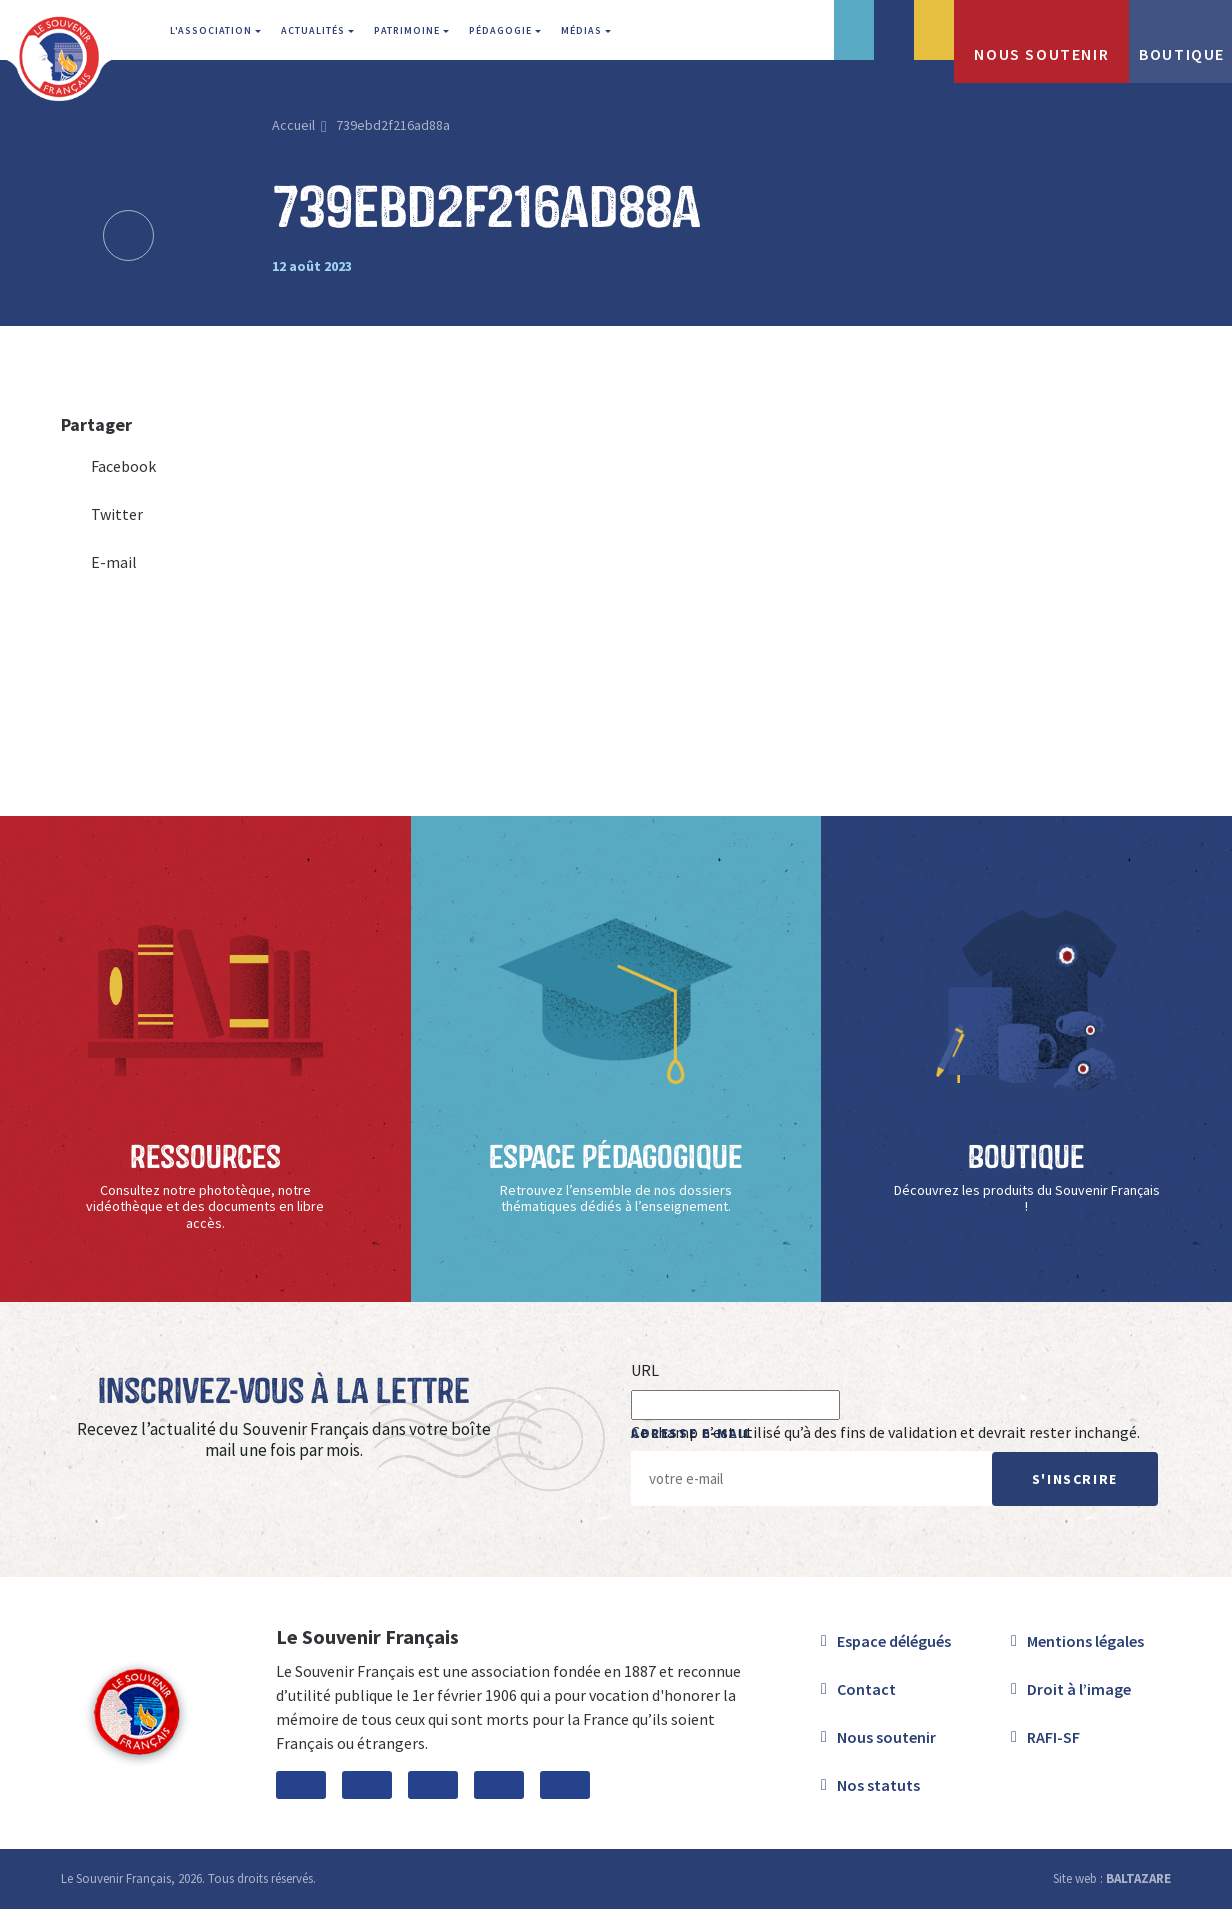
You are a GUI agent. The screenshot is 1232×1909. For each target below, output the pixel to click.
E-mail (99, 562)
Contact (866, 1689)
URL (645, 1370)
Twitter (102, 514)
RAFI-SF (1053, 1737)
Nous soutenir (886, 1737)
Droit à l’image (1079, 1689)
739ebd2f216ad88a (393, 125)
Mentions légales (1085, 1641)
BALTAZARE (1138, 1878)
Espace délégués (894, 1641)
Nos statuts (878, 1785)
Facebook (108, 466)
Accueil (293, 125)
